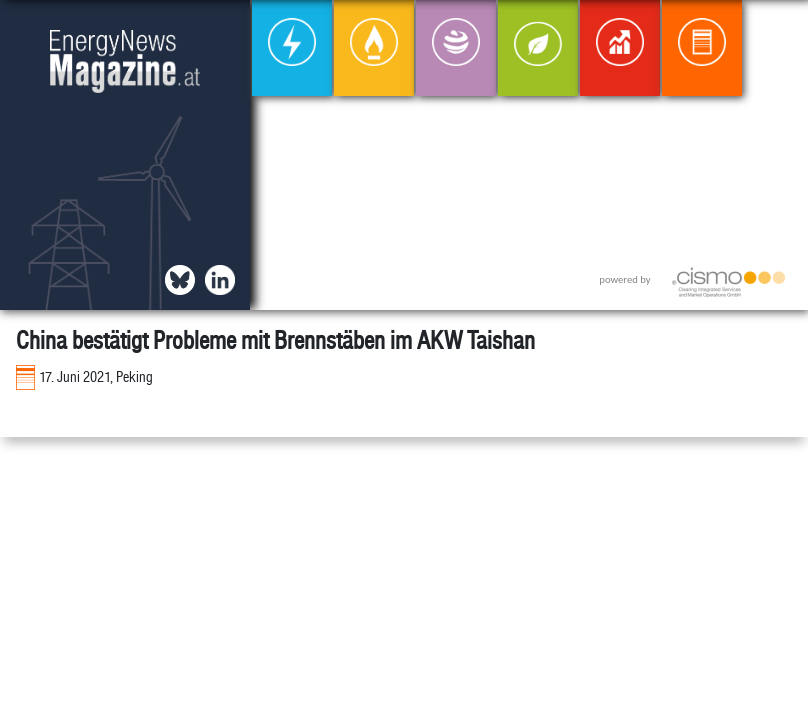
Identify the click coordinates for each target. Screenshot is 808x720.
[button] (776, 31)
